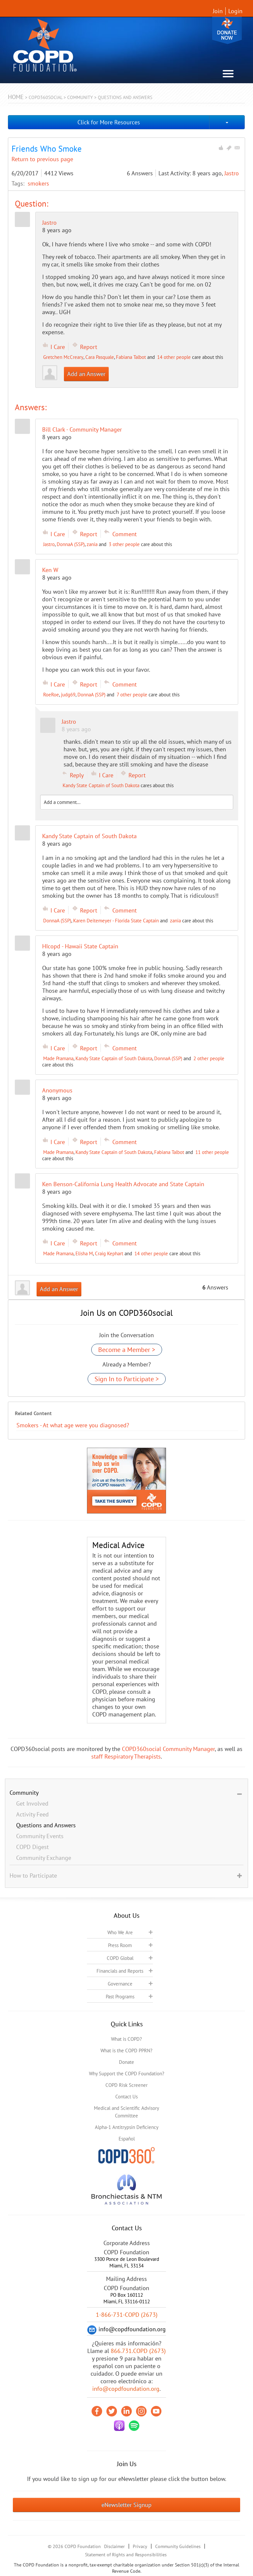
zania (92, 544)
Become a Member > (126, 1349)
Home (16, 97)
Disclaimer (114, 2546)
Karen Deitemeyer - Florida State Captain (116, 920)
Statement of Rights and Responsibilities (126, 2555)
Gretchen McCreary (63, 357)
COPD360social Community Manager (168, 1749)
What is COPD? (126, 2039)
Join (218, 11)
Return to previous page (42, 159)
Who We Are (120, 1932)
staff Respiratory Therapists (126, 1756)
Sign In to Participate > (127, 1379)
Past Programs (120, 1996)
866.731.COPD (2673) (138, 2351)
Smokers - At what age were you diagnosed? (72, 1425)
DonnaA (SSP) (71, 544)
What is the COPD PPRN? (126, 2050)
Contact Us (126, 2096)
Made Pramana (58, 1058)
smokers (38, 183)
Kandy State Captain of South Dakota (101, 785)
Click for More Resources (108, 122)
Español (127, 2139)
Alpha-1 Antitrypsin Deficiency (126, 2127)
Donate (227, 30)
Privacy (140, 2546)
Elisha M (84, 1253)
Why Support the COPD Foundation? (126, 2073)
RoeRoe (51, 694)
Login (235, 11)
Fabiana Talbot (131, 357)
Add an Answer (86, 374)
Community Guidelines (178, 2546)
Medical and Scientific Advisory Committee (126, 2112)
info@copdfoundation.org (125, 2388)
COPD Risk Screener (126, 2085)
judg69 (68, 694)
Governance (120, 1984)
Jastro (231, 173)
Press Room (120, 1945)
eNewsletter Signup (126, 2505)
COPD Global (120, 1958)
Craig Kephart (109, 1253)
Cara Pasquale (99, 357)
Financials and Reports (120, 1971)
